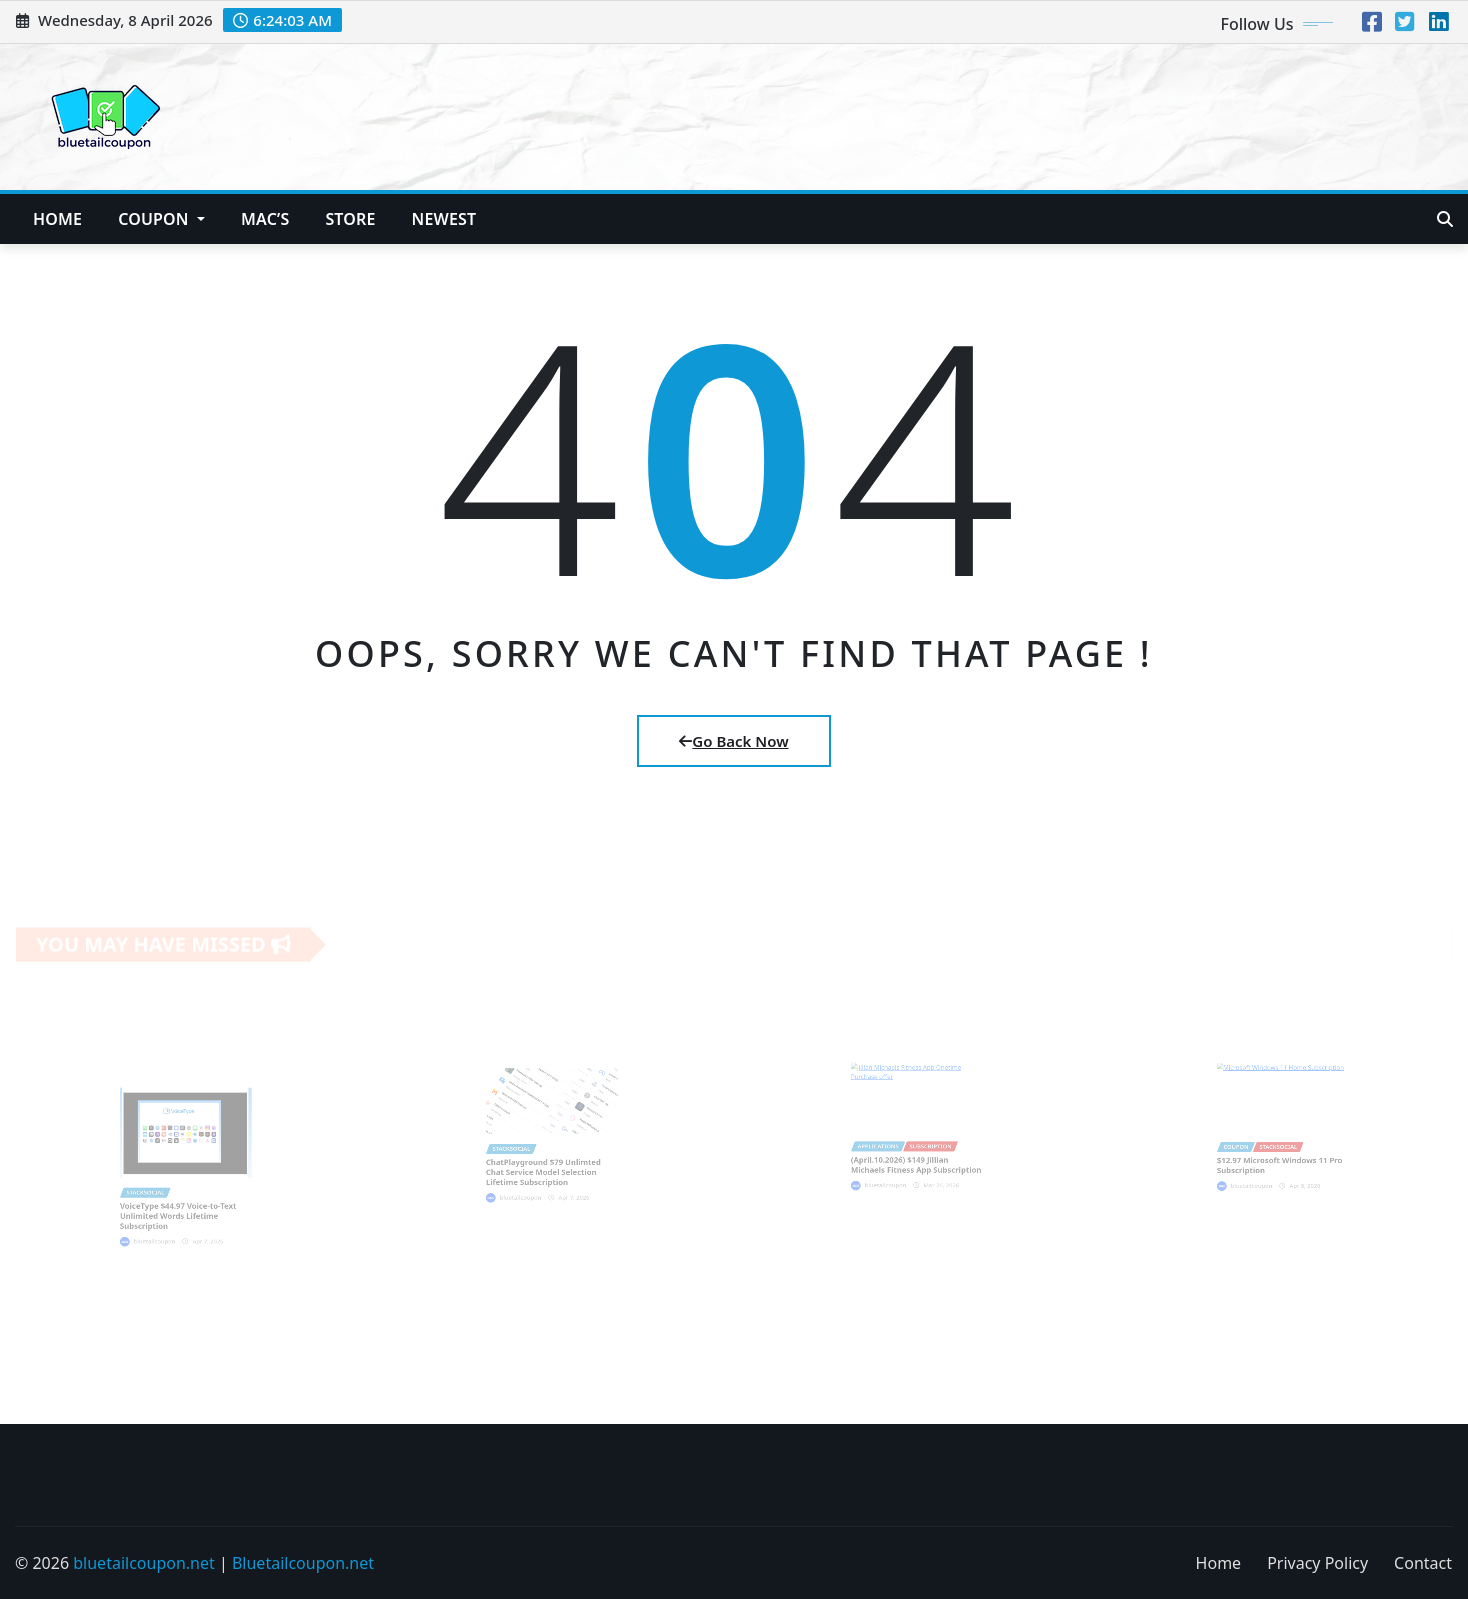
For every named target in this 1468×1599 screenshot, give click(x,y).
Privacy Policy (1317, 1563)
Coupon (161, 219)
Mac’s (265, 219)
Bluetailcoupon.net (303, 1563)
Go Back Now (733, 741)
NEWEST (444, 219)
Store (350, 219)
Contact (1423, 1563)
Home (57, 219)
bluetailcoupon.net (144, 1563)
